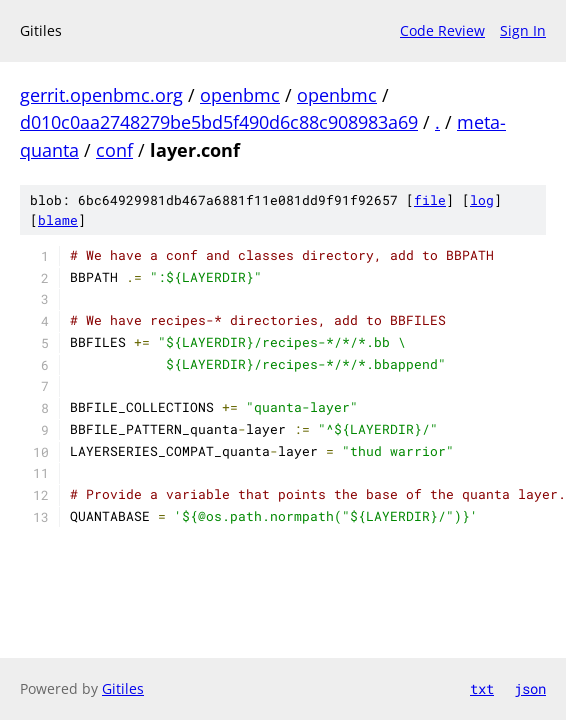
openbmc (240, 95)
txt (482, 688)
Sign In (523, 30)
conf (114, 150)
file (430, 200)
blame (58, 220)
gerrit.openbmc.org (101, 95)
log (482, 200)
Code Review (442, 30)
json (530, 688)
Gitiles (123, 688)
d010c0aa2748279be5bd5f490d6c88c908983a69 (219, 122)
